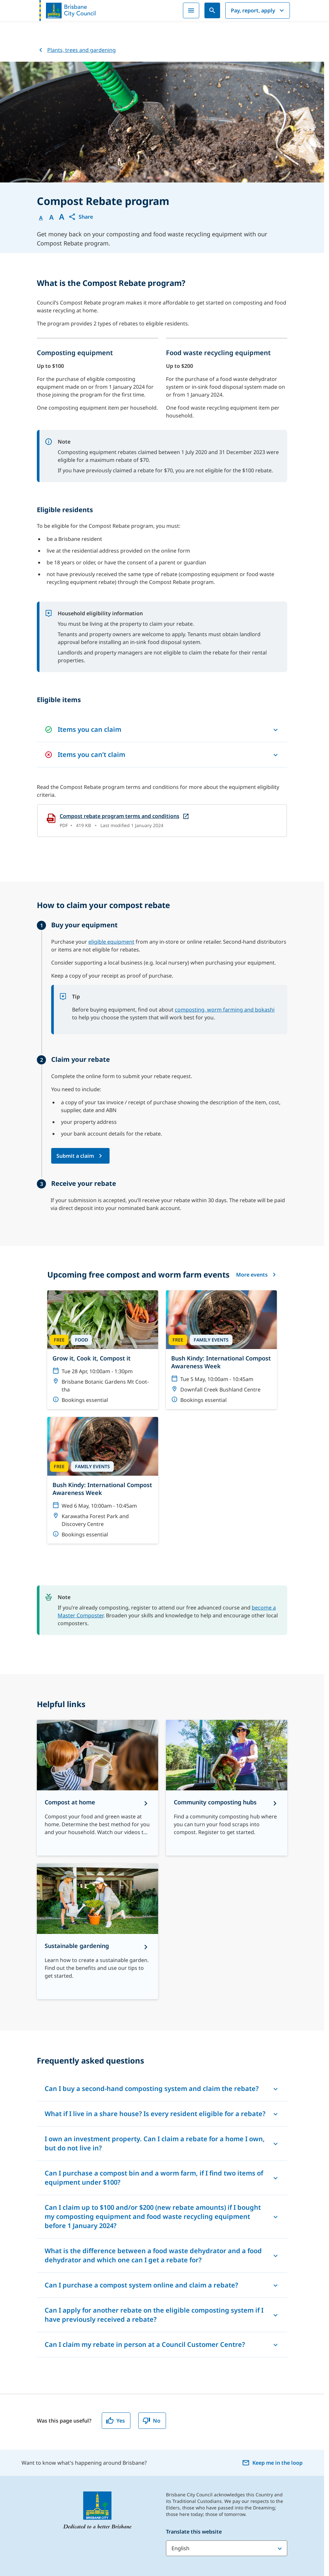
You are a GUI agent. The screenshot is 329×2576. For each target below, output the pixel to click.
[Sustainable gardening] (97, 1931)
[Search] (212, 10)
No (151, 2421)
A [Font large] (61, 217)
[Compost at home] (97, 1788)
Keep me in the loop (272, 2463)
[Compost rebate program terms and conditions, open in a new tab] (162, 820)
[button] (80, 217)
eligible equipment (111, 941)
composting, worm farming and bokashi (225, 1009)
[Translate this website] (226, 2548)
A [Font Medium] (51, 217)
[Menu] (191, 10)
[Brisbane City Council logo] (67, 10)
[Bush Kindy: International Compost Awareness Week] (221, 1349)
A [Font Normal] (41, 217)
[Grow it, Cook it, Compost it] (102, 1349)
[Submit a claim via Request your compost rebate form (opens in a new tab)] (80, 1156)
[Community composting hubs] (226, 1788)
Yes (115, 2421)
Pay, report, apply (258, 10)
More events (256, 1275)
